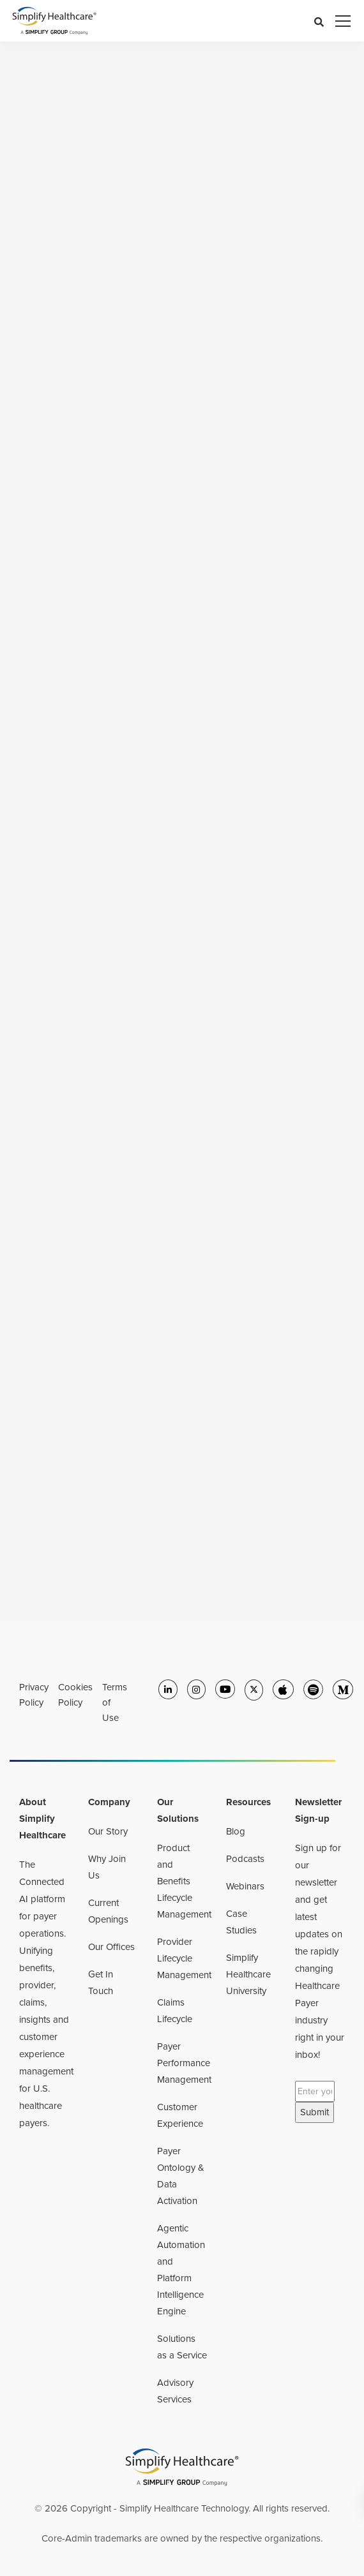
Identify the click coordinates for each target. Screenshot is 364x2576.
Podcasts (245, 1859)
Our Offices (111, 1947)
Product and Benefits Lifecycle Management (184, 1881)
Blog (235, 1831)
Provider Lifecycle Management (184, 1958)
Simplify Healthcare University (248, 1974)
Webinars (245, 1886)
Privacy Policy (34, 1694)
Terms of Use (114, 1702)
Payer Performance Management (184, 2063)
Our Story (108, 1831)
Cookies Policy (75, 1694)
